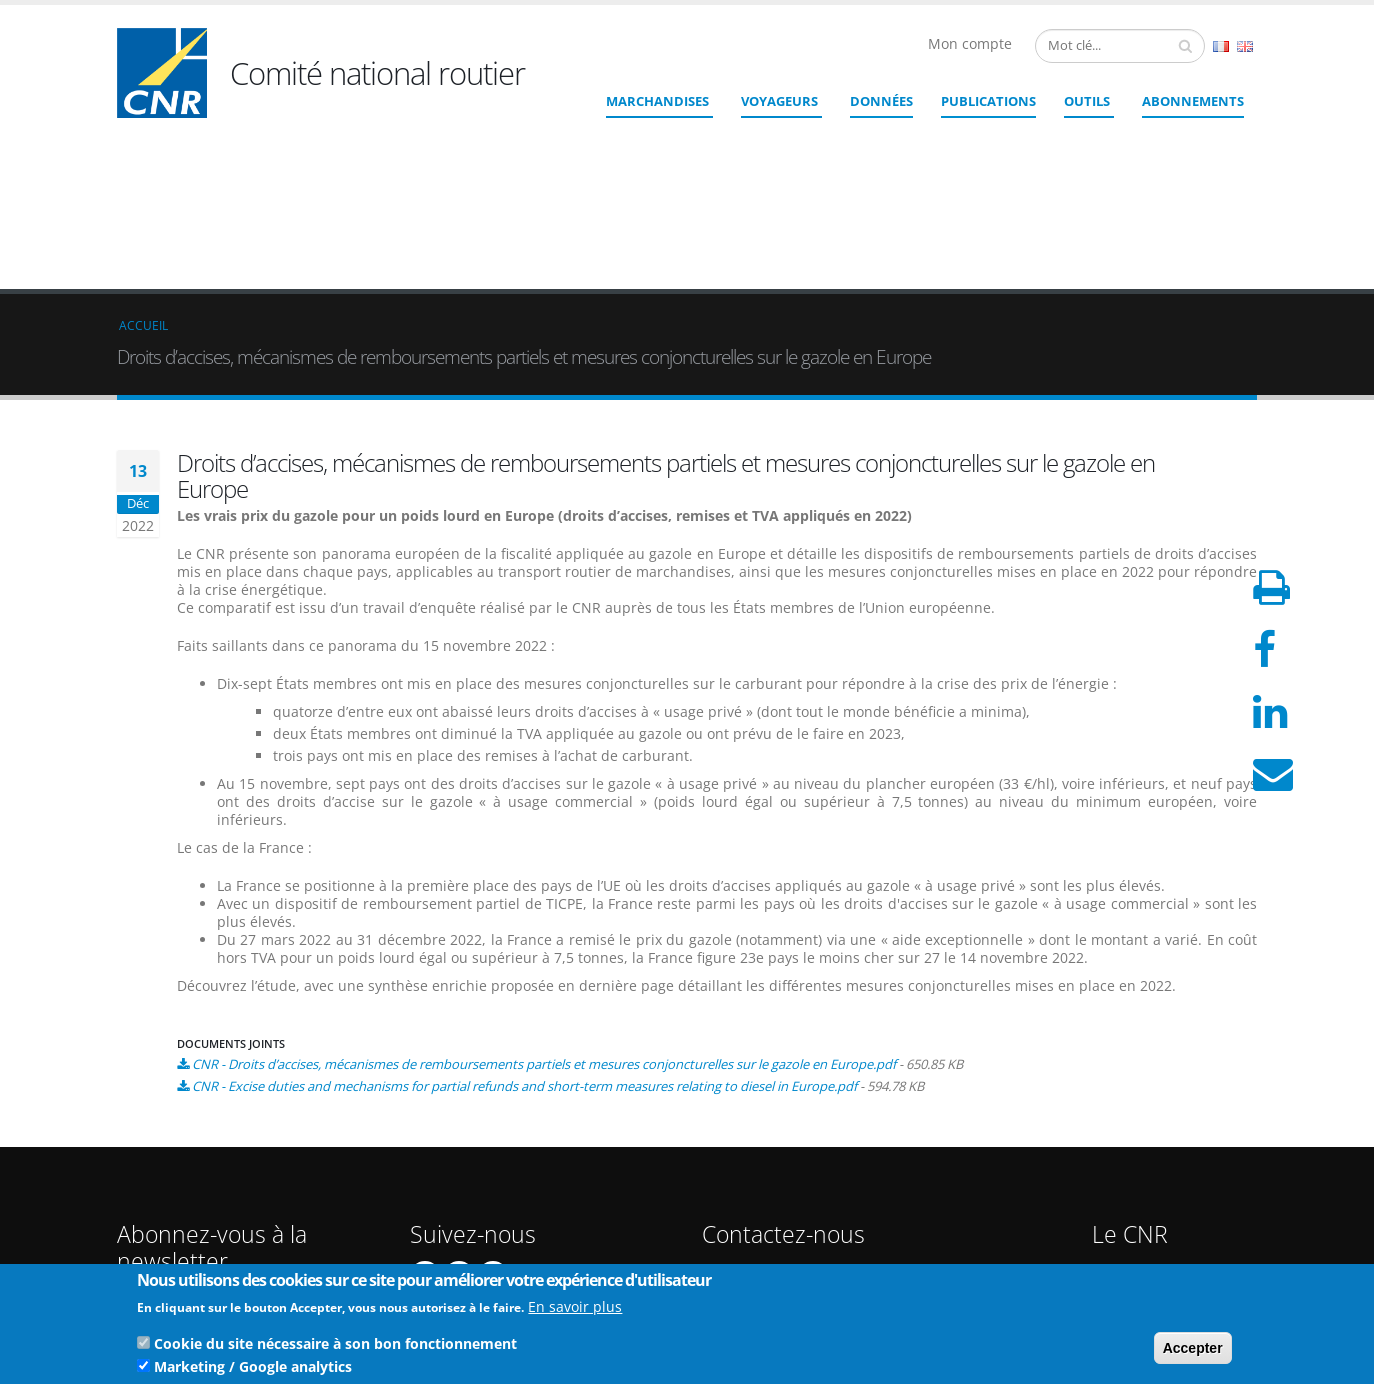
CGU (1118, 1191)
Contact (797, 1180)
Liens (1120, 1143)
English (1245, 46)
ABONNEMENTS (1193, 101)
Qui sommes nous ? (1163, 1127)
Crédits (1126, 1159)
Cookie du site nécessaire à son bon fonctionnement (335, 1346)
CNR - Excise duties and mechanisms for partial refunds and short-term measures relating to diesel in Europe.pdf (524, 940)
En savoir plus (575, 1309)
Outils (1087, 101)
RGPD (1122, 1223)
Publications (988, 101)
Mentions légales (1155, 1175)
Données (881, 101)
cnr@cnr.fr (824, 1152)
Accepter (1193, 1351)
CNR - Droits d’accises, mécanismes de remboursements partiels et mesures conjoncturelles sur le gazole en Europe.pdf (544, 918)
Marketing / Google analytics (253, 1369)
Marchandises (657, 101)
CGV (1117, 1207)
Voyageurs (779, 101)
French (1221, 46)
